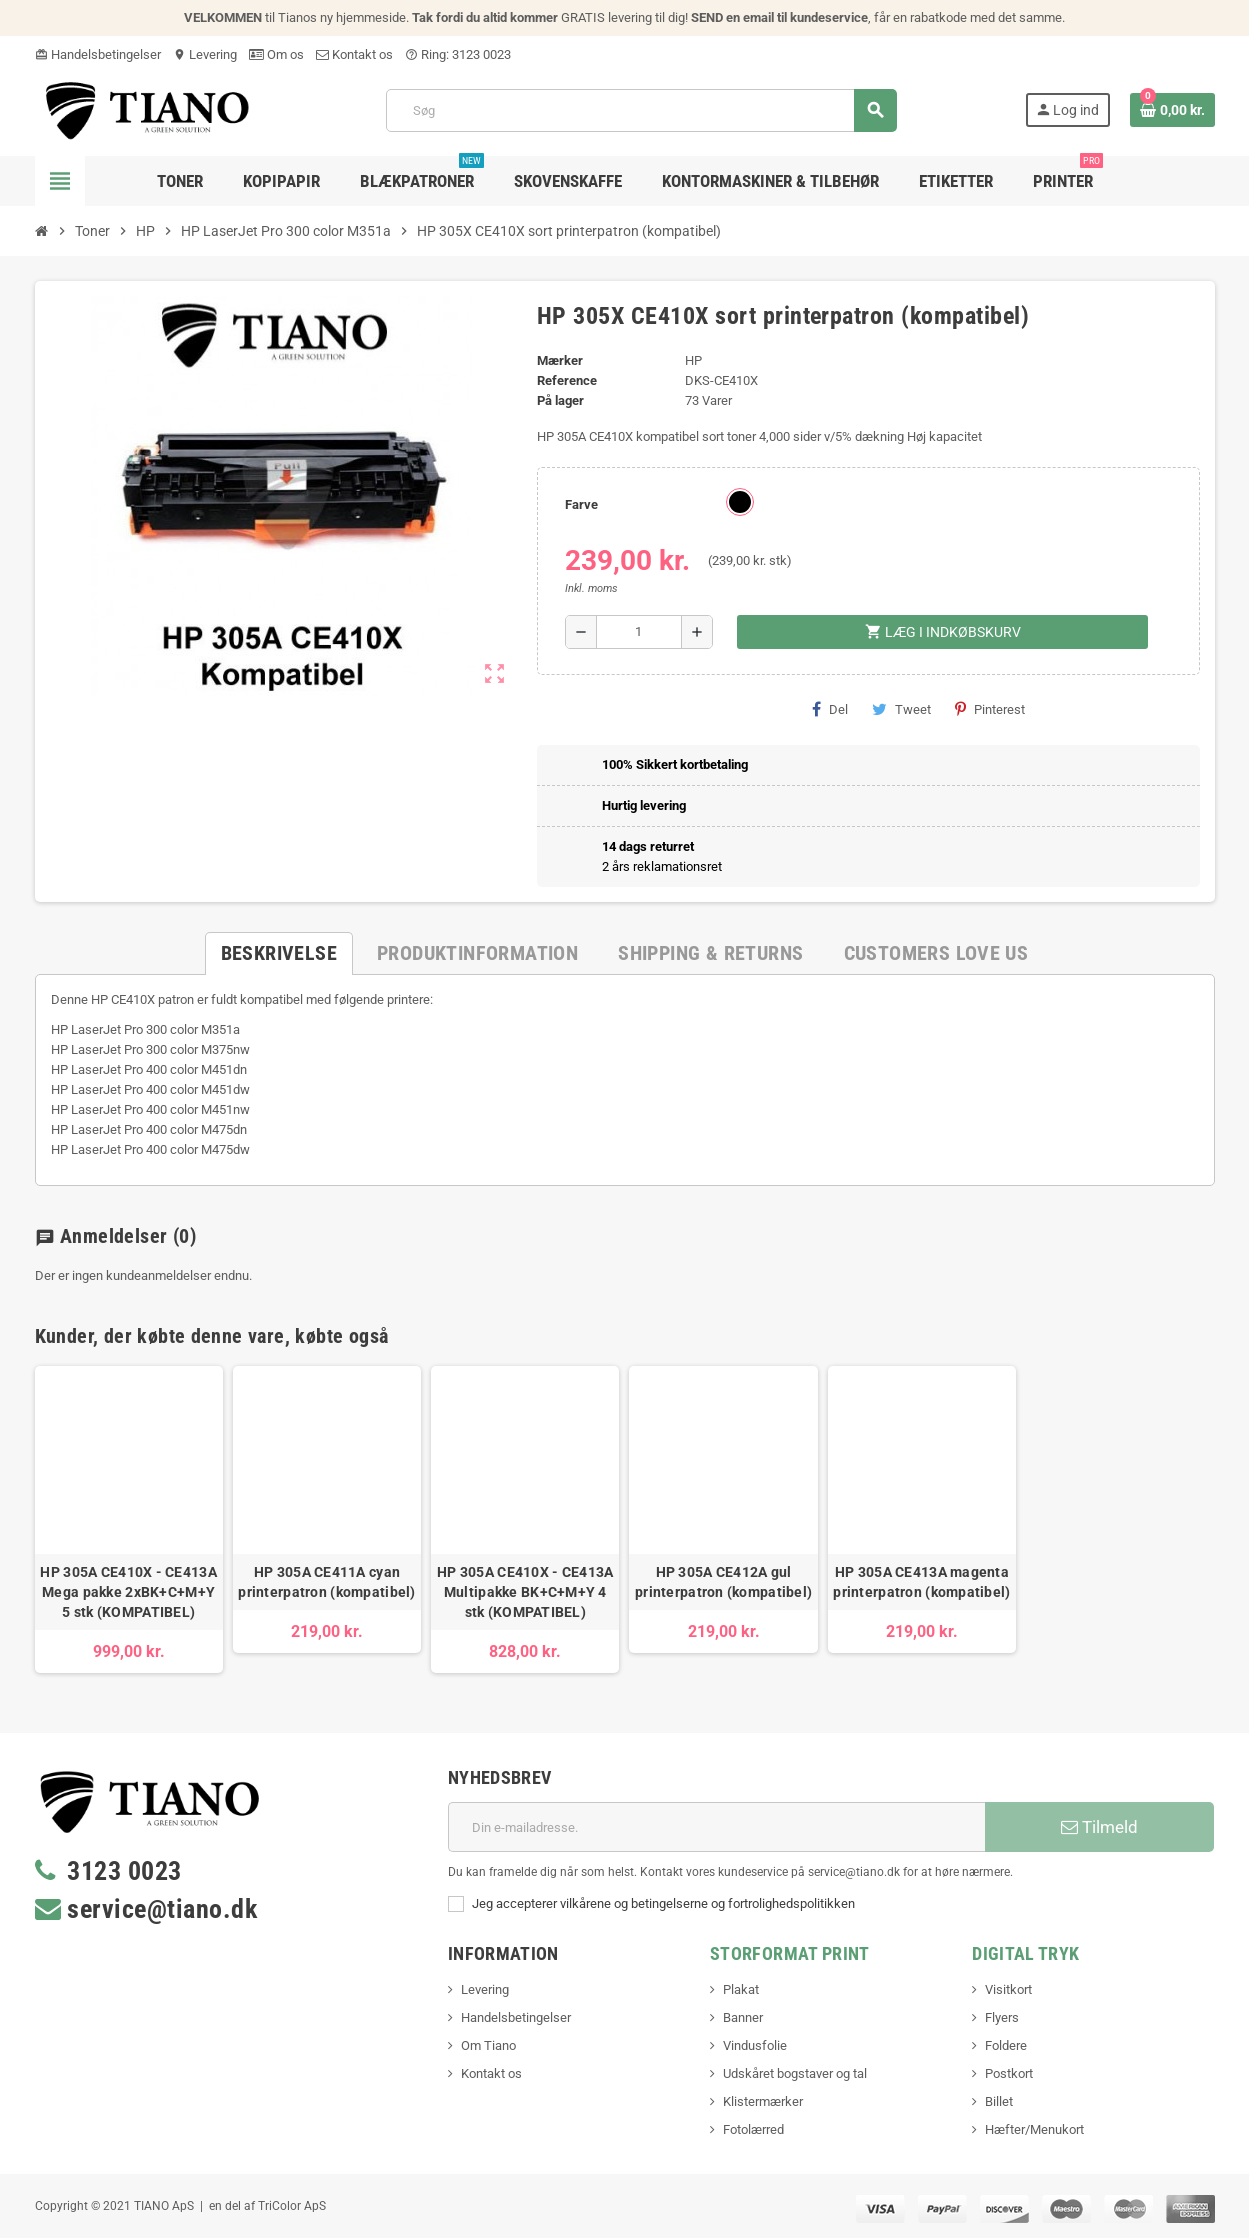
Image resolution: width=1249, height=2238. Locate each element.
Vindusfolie (755, 2045)
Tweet (901, 709)
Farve (581, 504)
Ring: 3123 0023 (458, 54)
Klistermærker (763, 2101)
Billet (999, 2101)
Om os (276, 54)
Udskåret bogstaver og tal (795, 2073)
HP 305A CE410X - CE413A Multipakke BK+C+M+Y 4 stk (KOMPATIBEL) (525, 1592)
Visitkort (1008, 1989)
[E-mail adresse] (716, 1827)
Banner (743, 2017)
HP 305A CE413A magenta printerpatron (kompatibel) (921, 1582)
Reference (567, 380)
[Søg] (641, 110)
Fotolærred (753, 2129)
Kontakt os (354, 54)
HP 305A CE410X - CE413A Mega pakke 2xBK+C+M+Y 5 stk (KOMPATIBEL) (128, 1592)
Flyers (1002, 2017)
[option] (129, 1519)
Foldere (1006, 2045)
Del (830, 709)
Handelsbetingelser (98, 54)
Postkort (1009, 2073)
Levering (205, 54)
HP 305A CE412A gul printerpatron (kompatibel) (723, 1582)
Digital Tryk (1025, 1953)
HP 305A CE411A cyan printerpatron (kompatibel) (326, 1582)
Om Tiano (488, 2045)
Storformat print (790, 1953)
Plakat (741, 1989)
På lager (560, 400)
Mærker (560, 360)
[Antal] (639, 632)
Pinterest (990, 709)
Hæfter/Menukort (1034, 2129)
